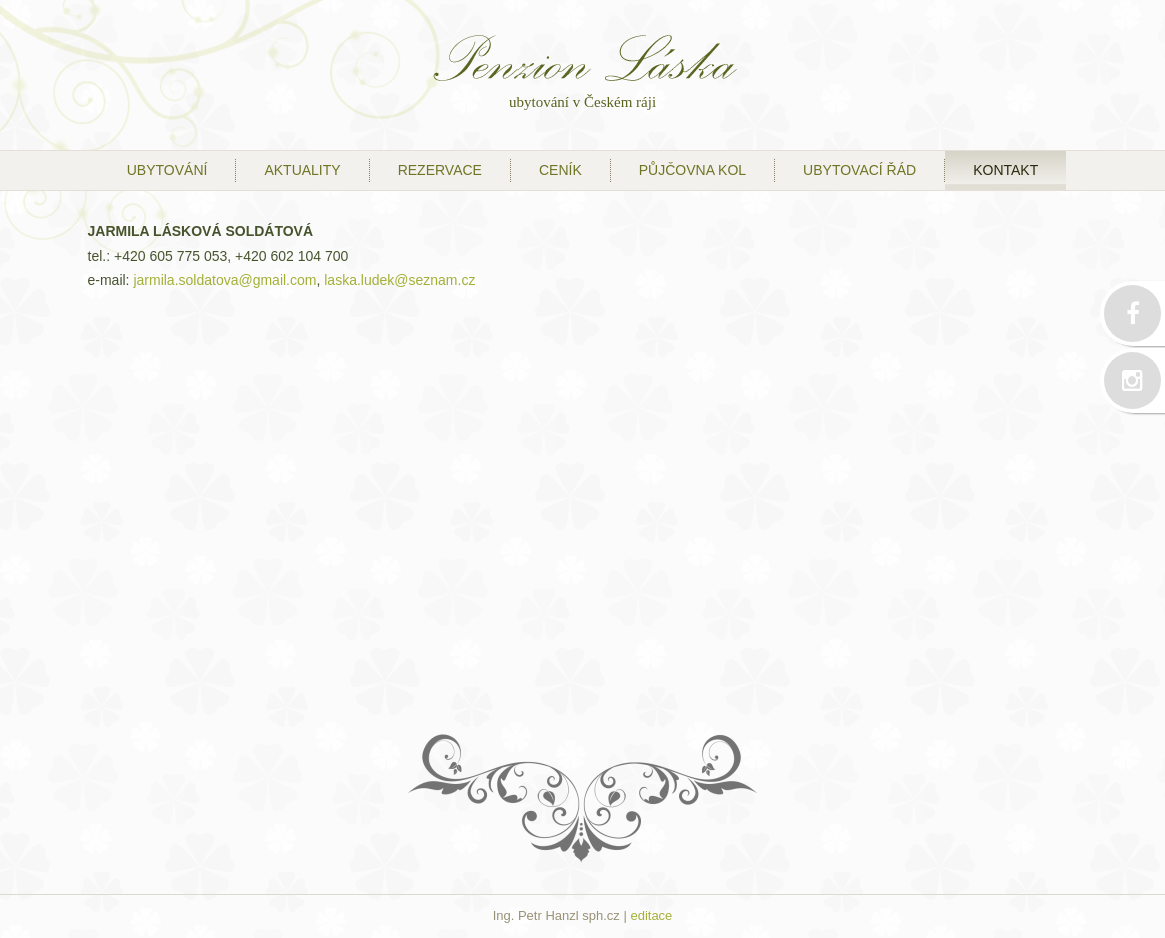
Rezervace (440, 170)
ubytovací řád (859, 170)
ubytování (167, 170)
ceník (560, 170)
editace (651, 915)
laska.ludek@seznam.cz (399, 280)
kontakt (1005, 170)
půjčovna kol (692, 170)
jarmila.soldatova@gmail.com (224, 280)
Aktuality (302, 170)
